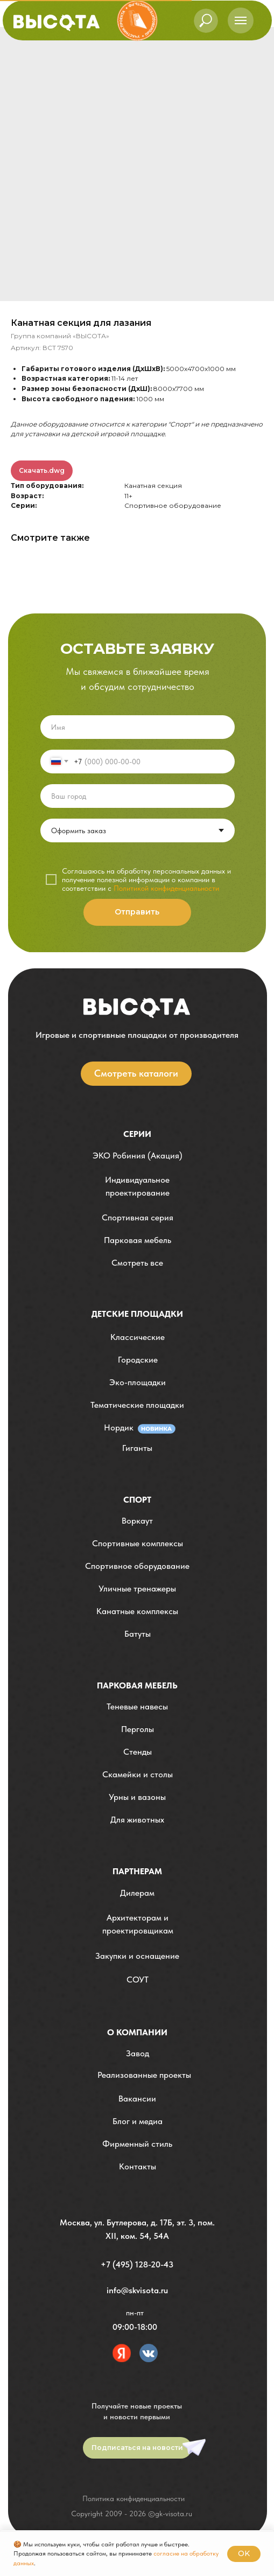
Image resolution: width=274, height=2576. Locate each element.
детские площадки (137, 1314)
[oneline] (137, 796)
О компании (137, 2032)
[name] (137, 727)
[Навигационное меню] (241, 20)
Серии (137, 1134)
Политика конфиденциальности (133, 2498)
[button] (137, 1187)
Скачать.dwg (42, 470)
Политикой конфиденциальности (166, 888)
